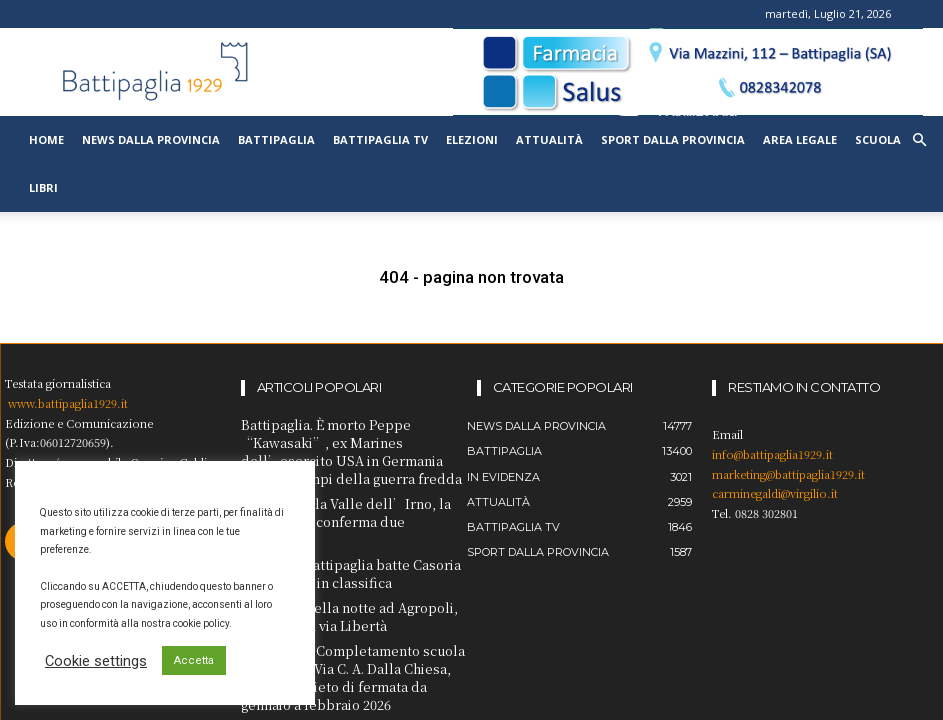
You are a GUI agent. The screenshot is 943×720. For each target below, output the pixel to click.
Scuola (878, 139)
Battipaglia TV (380, 139)
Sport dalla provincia (673, 139)
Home (46, 139)
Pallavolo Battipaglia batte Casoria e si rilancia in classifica (342, 542)
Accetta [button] (194, 660)
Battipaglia (276, 139)
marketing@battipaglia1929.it (788, 474)
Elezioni (472, 139)
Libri (43, 187)
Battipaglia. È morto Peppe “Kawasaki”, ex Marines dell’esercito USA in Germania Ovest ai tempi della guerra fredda (352, 448)
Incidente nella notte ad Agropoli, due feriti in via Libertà (343, 582)
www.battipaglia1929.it (68, 403)
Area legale (800, 139)
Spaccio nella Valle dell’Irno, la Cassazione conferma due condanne (339, 503)
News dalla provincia (151, 139)
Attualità (549, 139)
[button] (919, 140)
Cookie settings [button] (96, 661)
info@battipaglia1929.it (772, 454)
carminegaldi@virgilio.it (775, 493)
